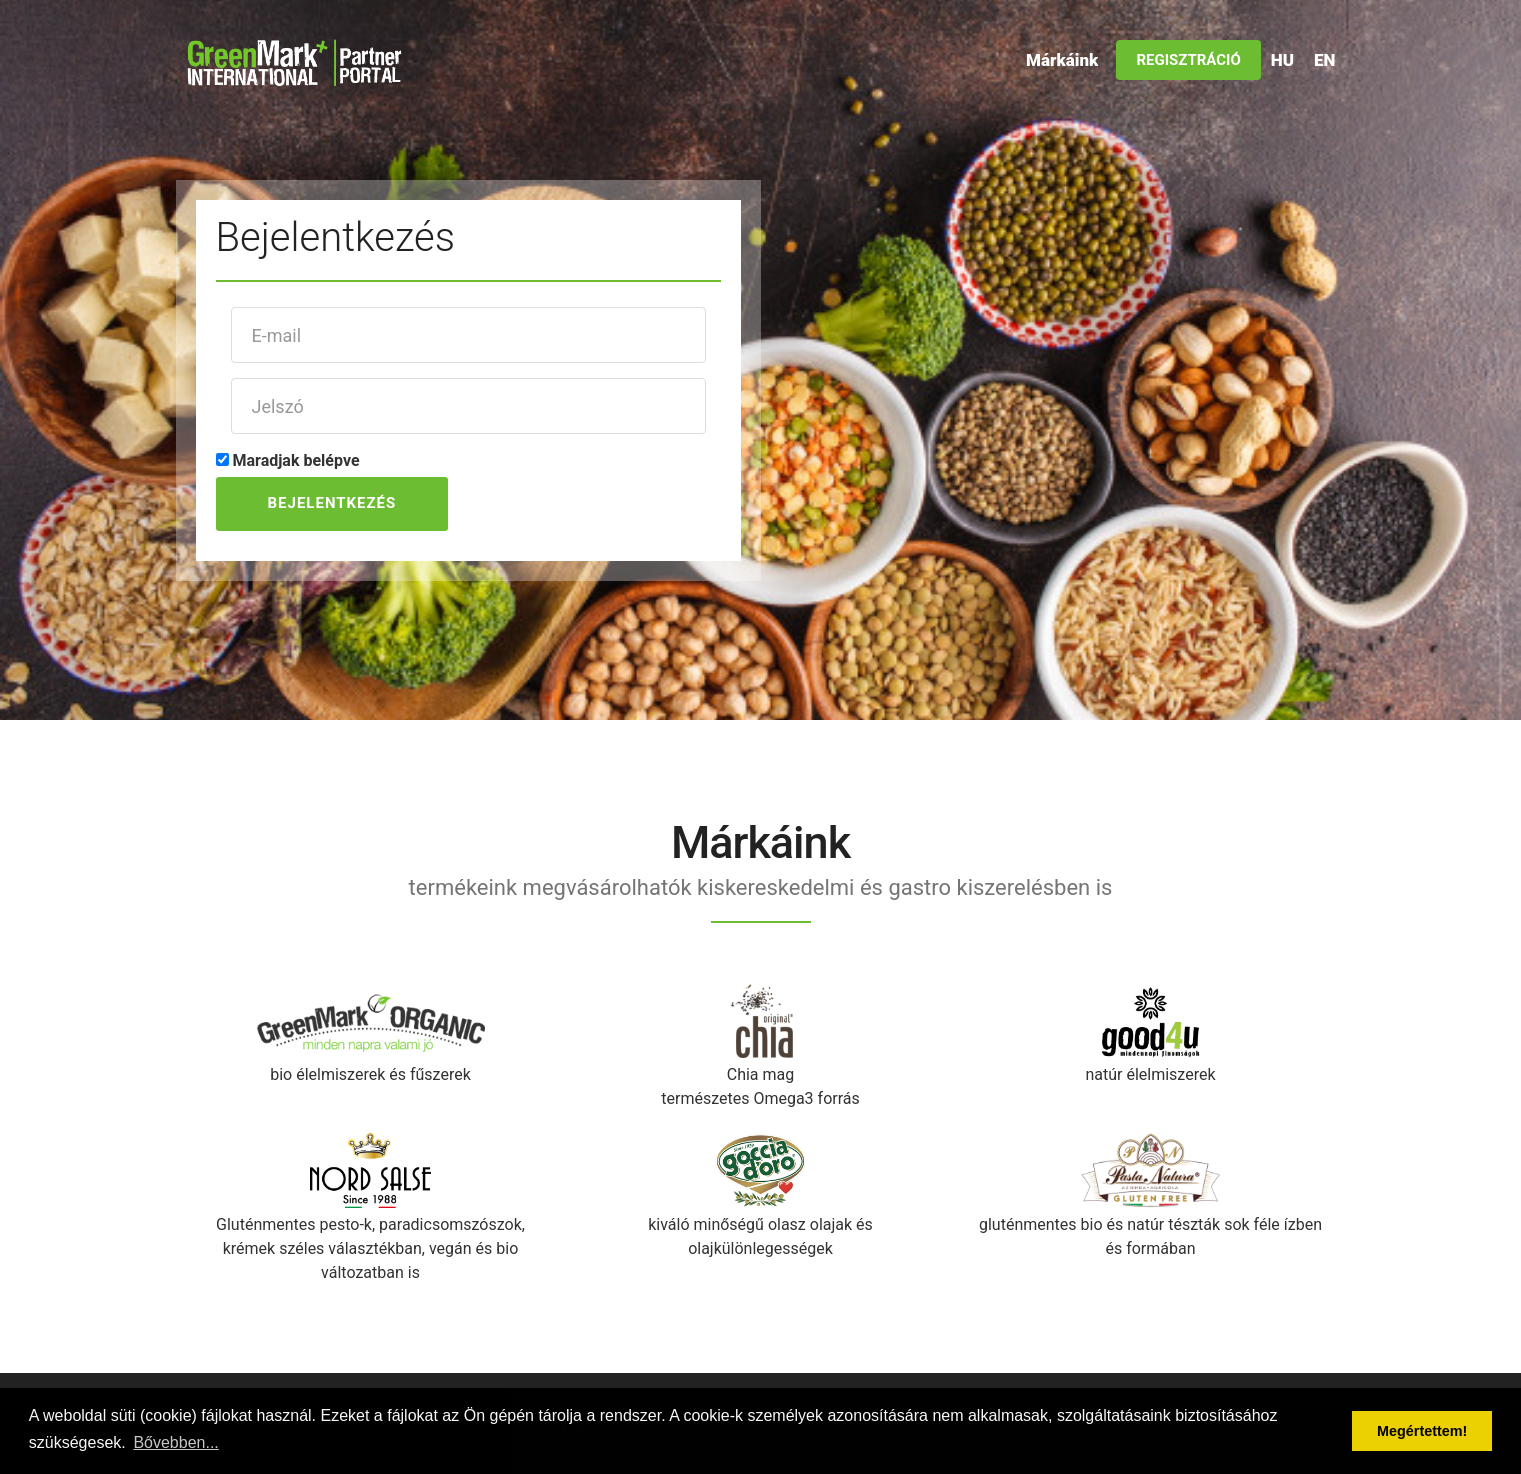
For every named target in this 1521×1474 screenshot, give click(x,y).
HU (1282, 60)
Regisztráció (1188, 60)
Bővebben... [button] (175, 1442)
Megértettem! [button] (1422, 1431)
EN (1324, 60)
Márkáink (1062, 60)
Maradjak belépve (295, 460)
